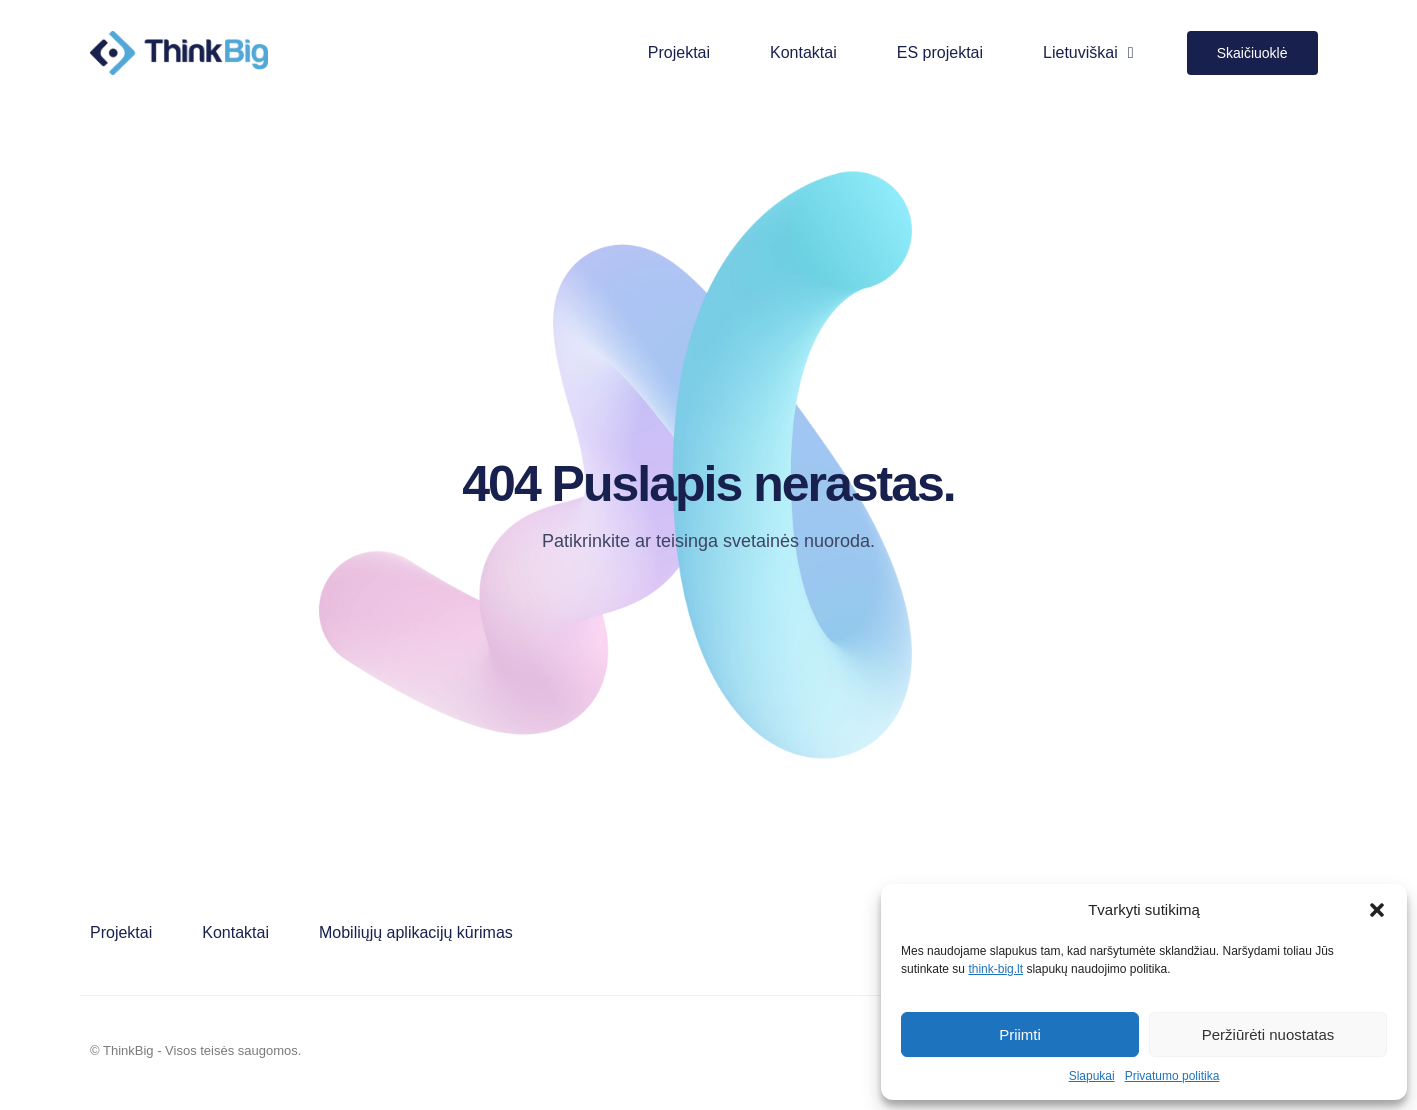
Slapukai (1092, 1076)
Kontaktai (803, 52)
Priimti (1020, 1034)
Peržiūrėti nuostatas (1268, 1034)
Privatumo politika (1172, 1076)
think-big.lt (995, 969)
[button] (1377, 910)
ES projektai (940, 52)
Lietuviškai (1088, 53)
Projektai (679, 52)
